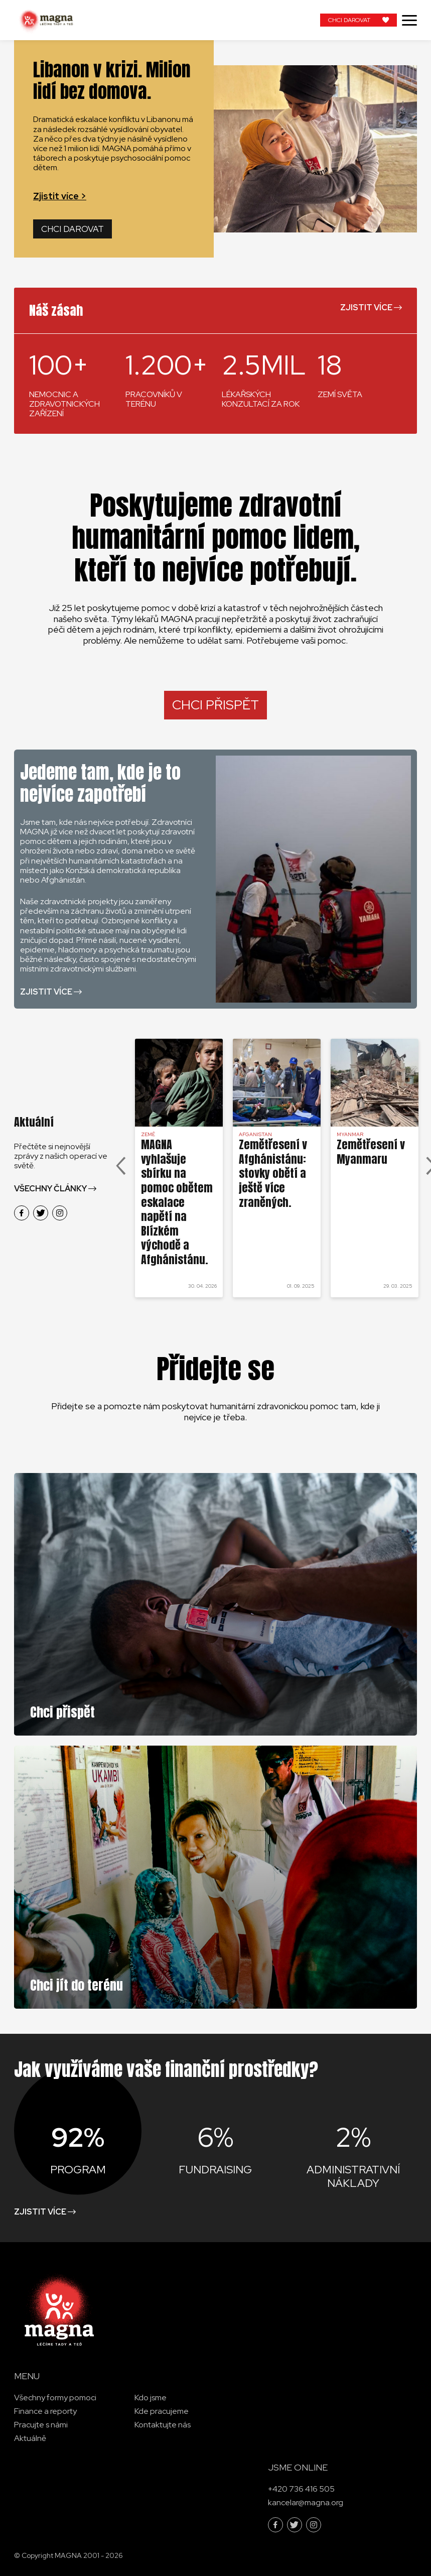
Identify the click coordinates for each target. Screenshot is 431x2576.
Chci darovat (72, 228)
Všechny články (50, 1188)
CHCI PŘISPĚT (215, 704)
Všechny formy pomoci (55, 2397)
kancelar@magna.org (305, 2502)
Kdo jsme (150, 2397)
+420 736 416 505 (301, 2489)
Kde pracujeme (161, 2411)
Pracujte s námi (41, 2424)
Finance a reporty (45, 2411)
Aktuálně (30, 2438)
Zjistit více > (59, 196)
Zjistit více (366, 307)
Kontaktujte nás (162, 2424)
